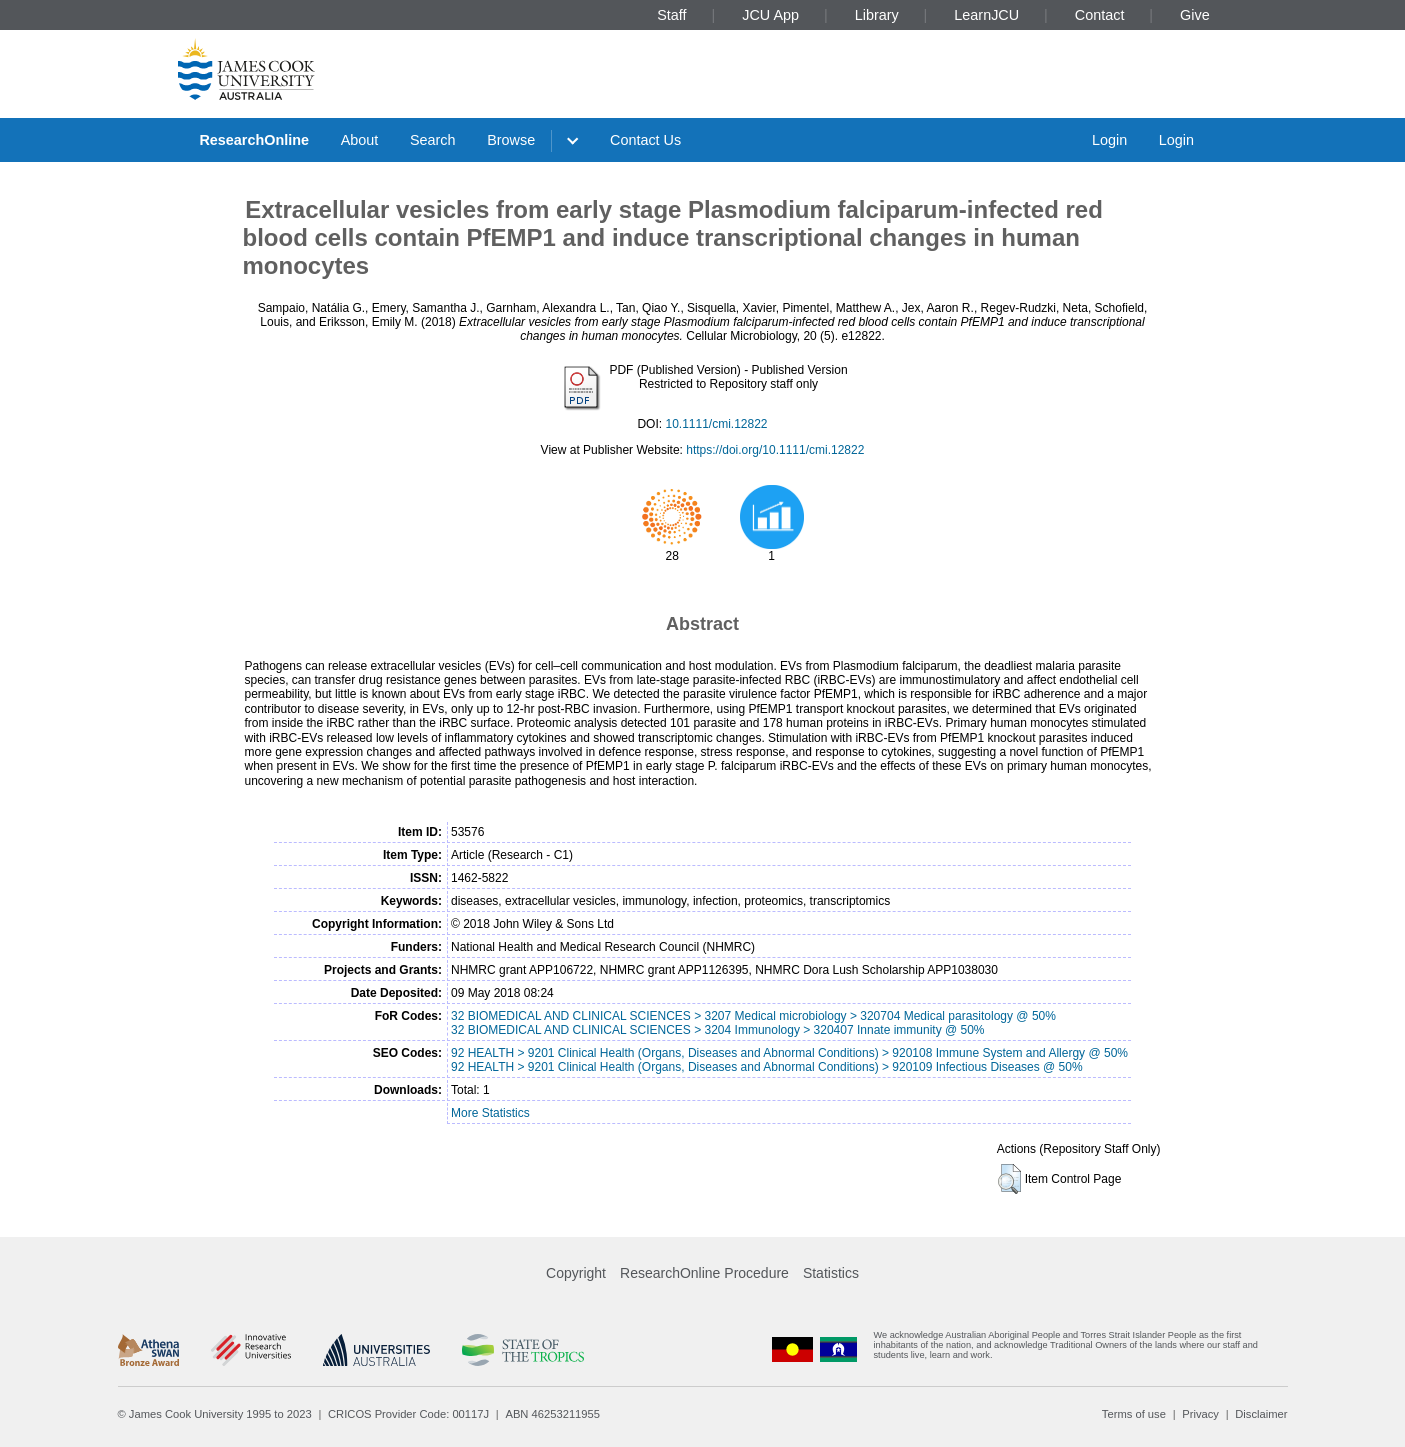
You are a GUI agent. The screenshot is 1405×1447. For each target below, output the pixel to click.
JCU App (770, 15)
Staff (671, 15)
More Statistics (490, 1113)
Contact (1100, 15)
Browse (511, 140)
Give (1195, 15)
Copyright (576, 1273)
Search (433, 140)
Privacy (1200, 1414)
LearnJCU (986, 15)
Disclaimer (1261, 1414)
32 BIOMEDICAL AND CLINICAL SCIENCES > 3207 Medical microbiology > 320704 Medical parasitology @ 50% (753, 1016)
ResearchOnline (254, 140)
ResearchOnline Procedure (704, 1273)
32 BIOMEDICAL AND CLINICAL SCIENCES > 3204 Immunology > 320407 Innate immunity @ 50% (718, 1030)
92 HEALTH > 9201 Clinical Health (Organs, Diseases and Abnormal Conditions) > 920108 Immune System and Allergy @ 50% (789, 1053)
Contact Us (645, 140)
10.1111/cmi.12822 (716, 424)
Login (1109, 140)
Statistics (831, 1273)
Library (877, 15)
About (360, 140)
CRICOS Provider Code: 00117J (408, 1414)
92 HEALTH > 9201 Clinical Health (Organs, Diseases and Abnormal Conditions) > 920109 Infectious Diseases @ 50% (767, 1067)
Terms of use (1134, 1414)
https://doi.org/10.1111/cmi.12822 (775, 450)
